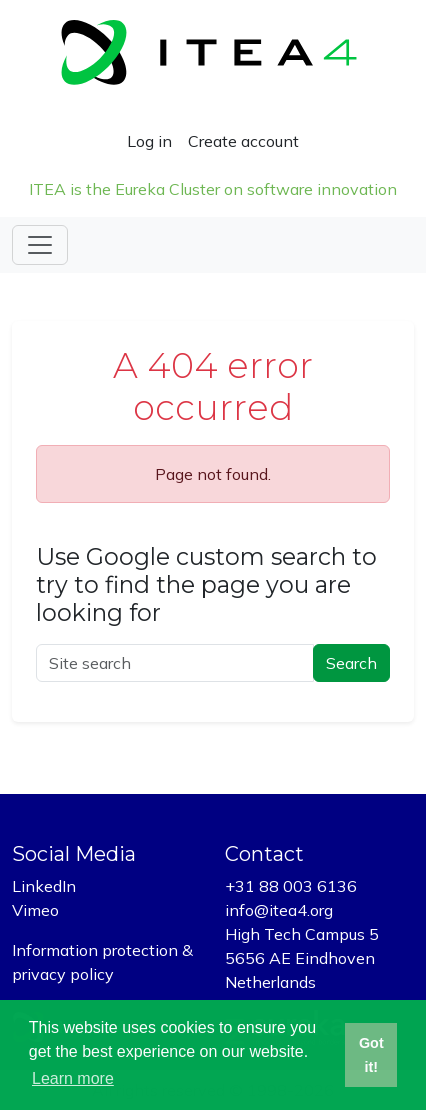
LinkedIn (44, 886)
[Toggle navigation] (40, 245)
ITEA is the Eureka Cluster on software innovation (213, 189)
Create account (243, 141)
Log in (149, 141)
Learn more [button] (73, 1078)
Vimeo (35, 910)
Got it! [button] (371, 1055)
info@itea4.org (279, 910)
